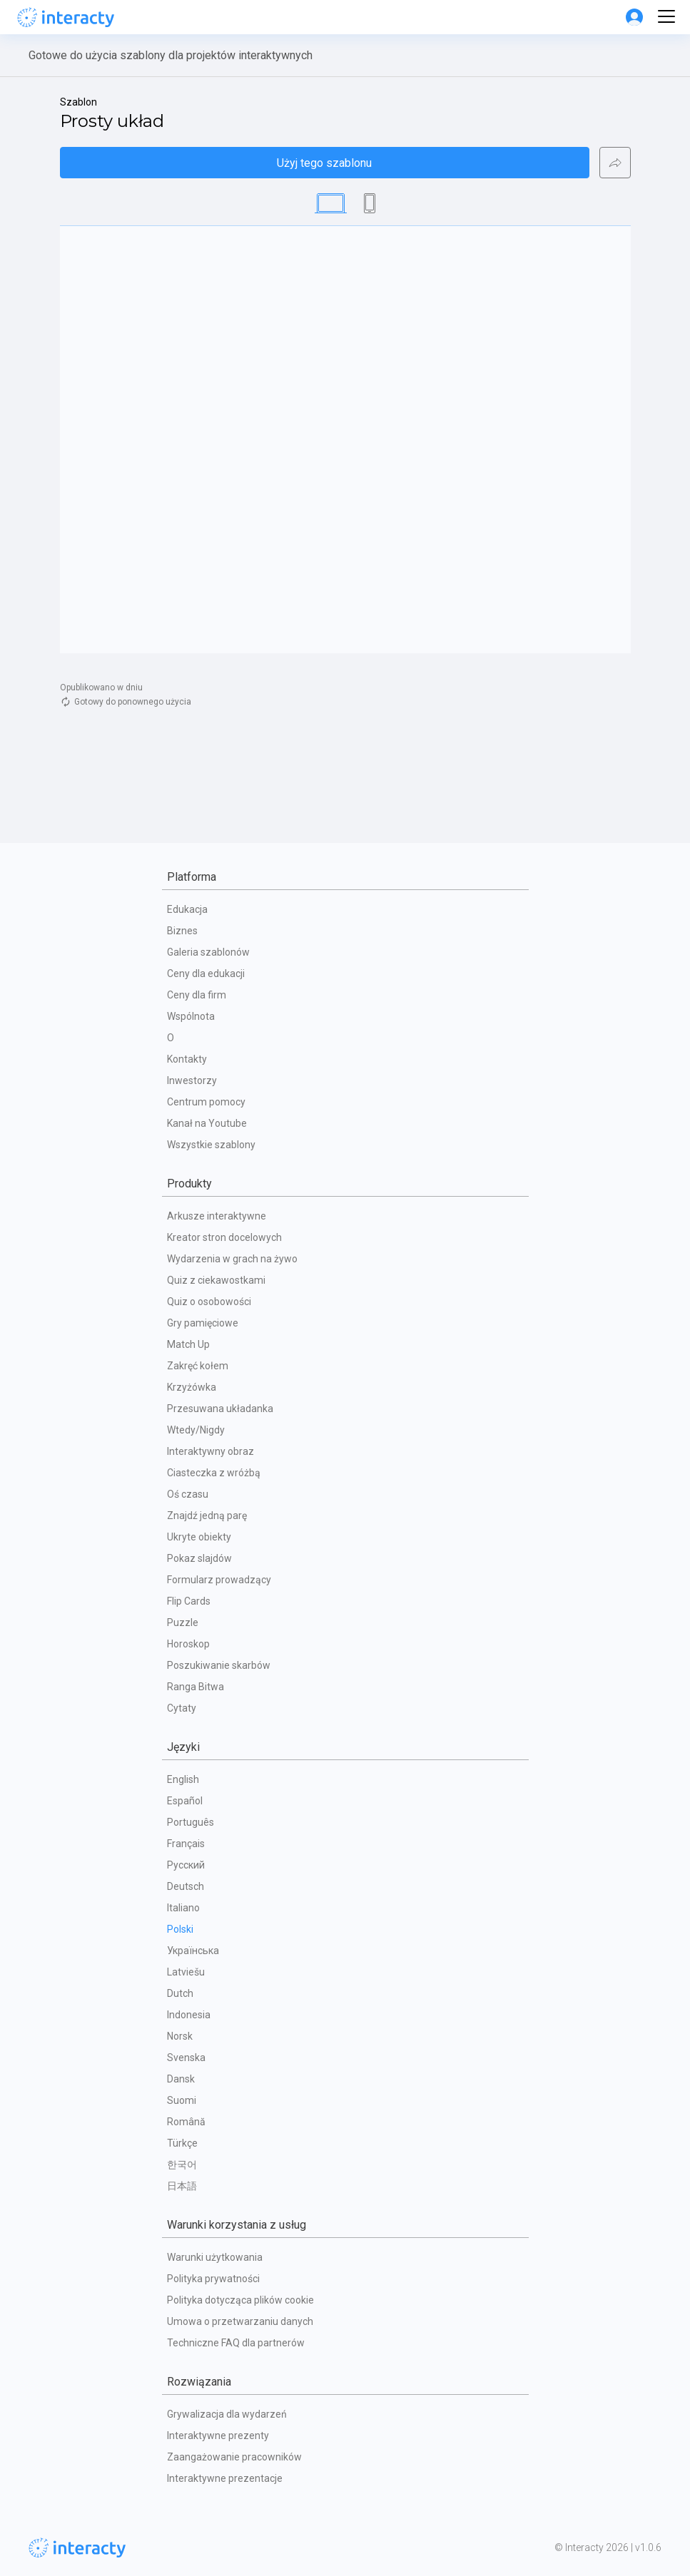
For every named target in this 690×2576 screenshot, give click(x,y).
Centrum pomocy (206, 1102)
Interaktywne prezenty (218, 2435)
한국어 (182, 2164)
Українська (193, 1950)
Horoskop (188, 1644)
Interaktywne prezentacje (225, 2478)
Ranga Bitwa (195, 1686)
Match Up (188, 1344)
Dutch (180, 1993)
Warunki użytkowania (215, 2257)
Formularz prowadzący (219, 1579)
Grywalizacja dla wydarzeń (227, 2414)
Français (186, 1843)
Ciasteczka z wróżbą (213, 1472)
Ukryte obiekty (199, 1537)
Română (186, 2121)
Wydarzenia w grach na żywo (232, 1258)
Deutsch (185, 1886)
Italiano (183, 1907)
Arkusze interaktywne (216, 1216)
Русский (186, 1865)
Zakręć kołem (197, 1365)
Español (185, 1800)
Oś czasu (187, 1494)
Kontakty (187, 1059)
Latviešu (186, 1972)
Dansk (181, 2079)
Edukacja (187, 909)
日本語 (182, 2186)
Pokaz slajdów (199, 1558)
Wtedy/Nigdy (196, 1430)
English (183, 1779)
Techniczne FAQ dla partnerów (236, 2342)
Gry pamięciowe (202, 1323)
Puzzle (182, 1622)
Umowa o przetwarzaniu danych (240, 2321)
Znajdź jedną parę (207, 1515)
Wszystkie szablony (211, 1144)
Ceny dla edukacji (206, 973)
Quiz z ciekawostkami (216, 1280)
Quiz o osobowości (209, 1301)
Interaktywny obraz (210, 1451)
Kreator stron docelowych (224, 1237)
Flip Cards (188, 1601)
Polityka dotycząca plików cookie (240, 2300)
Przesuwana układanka (220, 1408)
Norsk (180, 2036)
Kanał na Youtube (207, 1123)
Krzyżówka (191, 1387)
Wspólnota (191, 1016)
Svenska (186, 2057)
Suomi (181, 2100)
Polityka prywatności (213, 2278)
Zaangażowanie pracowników (234, 2457)
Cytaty (181, 1708)
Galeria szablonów (208, 952)
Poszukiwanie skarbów (218, 1665)
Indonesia (188, 2014)
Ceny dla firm (196, 995)
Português (190, 1822)
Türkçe (182, 2143)
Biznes (182, 930)
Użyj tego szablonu (324, 163)
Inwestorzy (192, 1080)
